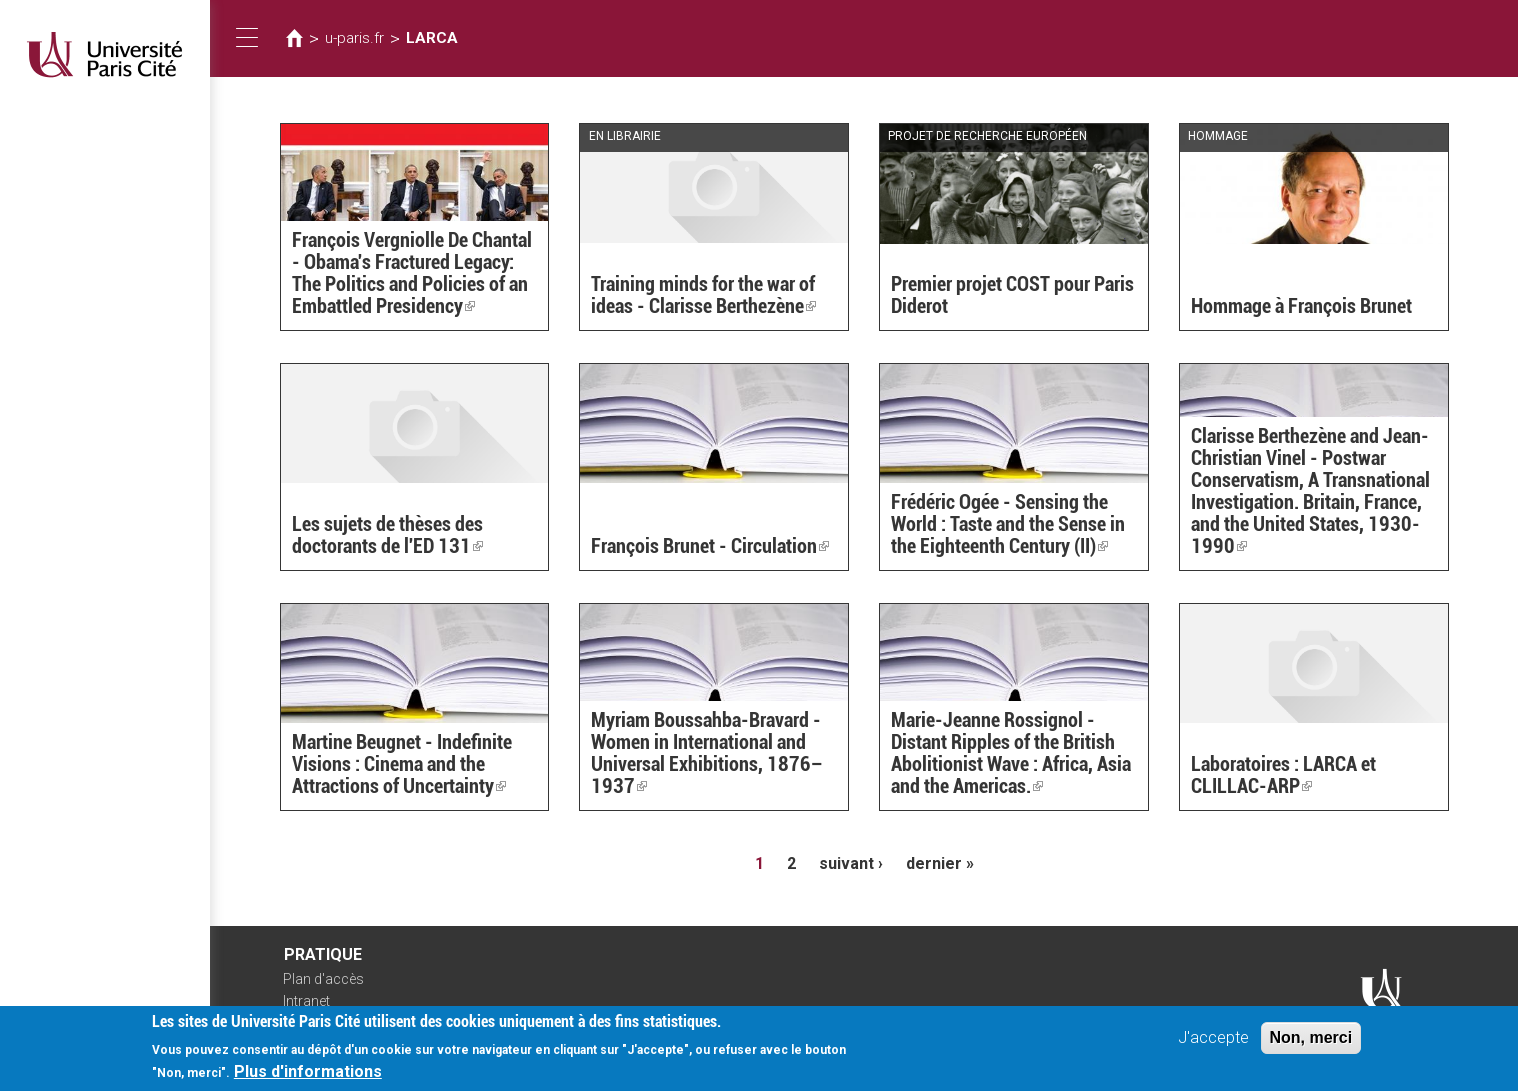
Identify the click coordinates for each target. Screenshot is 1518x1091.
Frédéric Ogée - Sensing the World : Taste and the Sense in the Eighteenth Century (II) (1008, 524)
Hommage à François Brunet (1301, 306)
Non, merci (1311, 1042)
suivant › (851, 863)
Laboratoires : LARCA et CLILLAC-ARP (1283, 775)
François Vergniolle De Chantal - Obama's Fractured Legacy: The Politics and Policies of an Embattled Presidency (412, 273)
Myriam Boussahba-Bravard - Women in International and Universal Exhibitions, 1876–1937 (707, 753)
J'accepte (1213, 1042)
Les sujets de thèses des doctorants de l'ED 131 (387, 535)
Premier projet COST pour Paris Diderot (1012, 295)
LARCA (432, 38)
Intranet (306, 1001)
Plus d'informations (308, 1076)
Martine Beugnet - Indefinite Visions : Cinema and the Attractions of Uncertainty (402, 764)
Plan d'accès (323, 979)
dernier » (940, 863)
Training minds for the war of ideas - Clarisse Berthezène (703, 295)
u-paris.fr (354, 38)
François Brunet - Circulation (710, 546)
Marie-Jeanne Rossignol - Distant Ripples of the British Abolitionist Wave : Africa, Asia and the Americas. (1011, 753)
